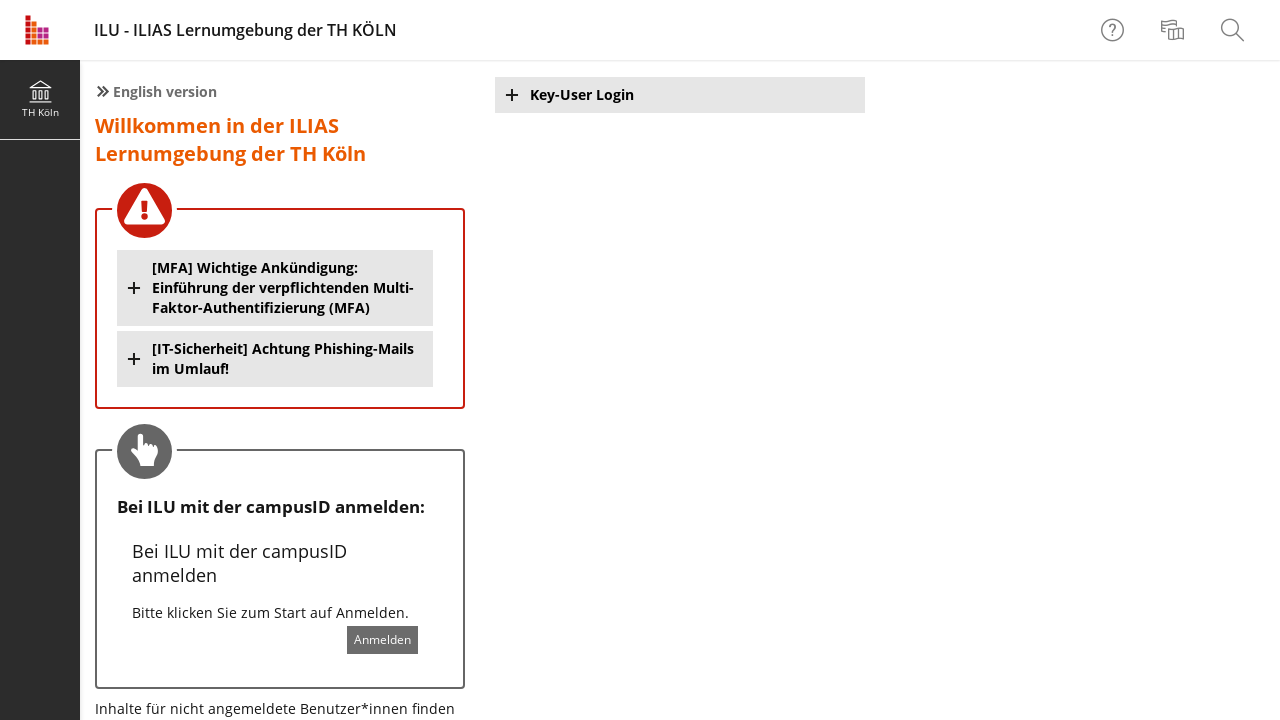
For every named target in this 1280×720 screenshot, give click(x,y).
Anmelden (382, 639)
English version (165, 91)
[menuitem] (1175, 30)
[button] (275, 288)
